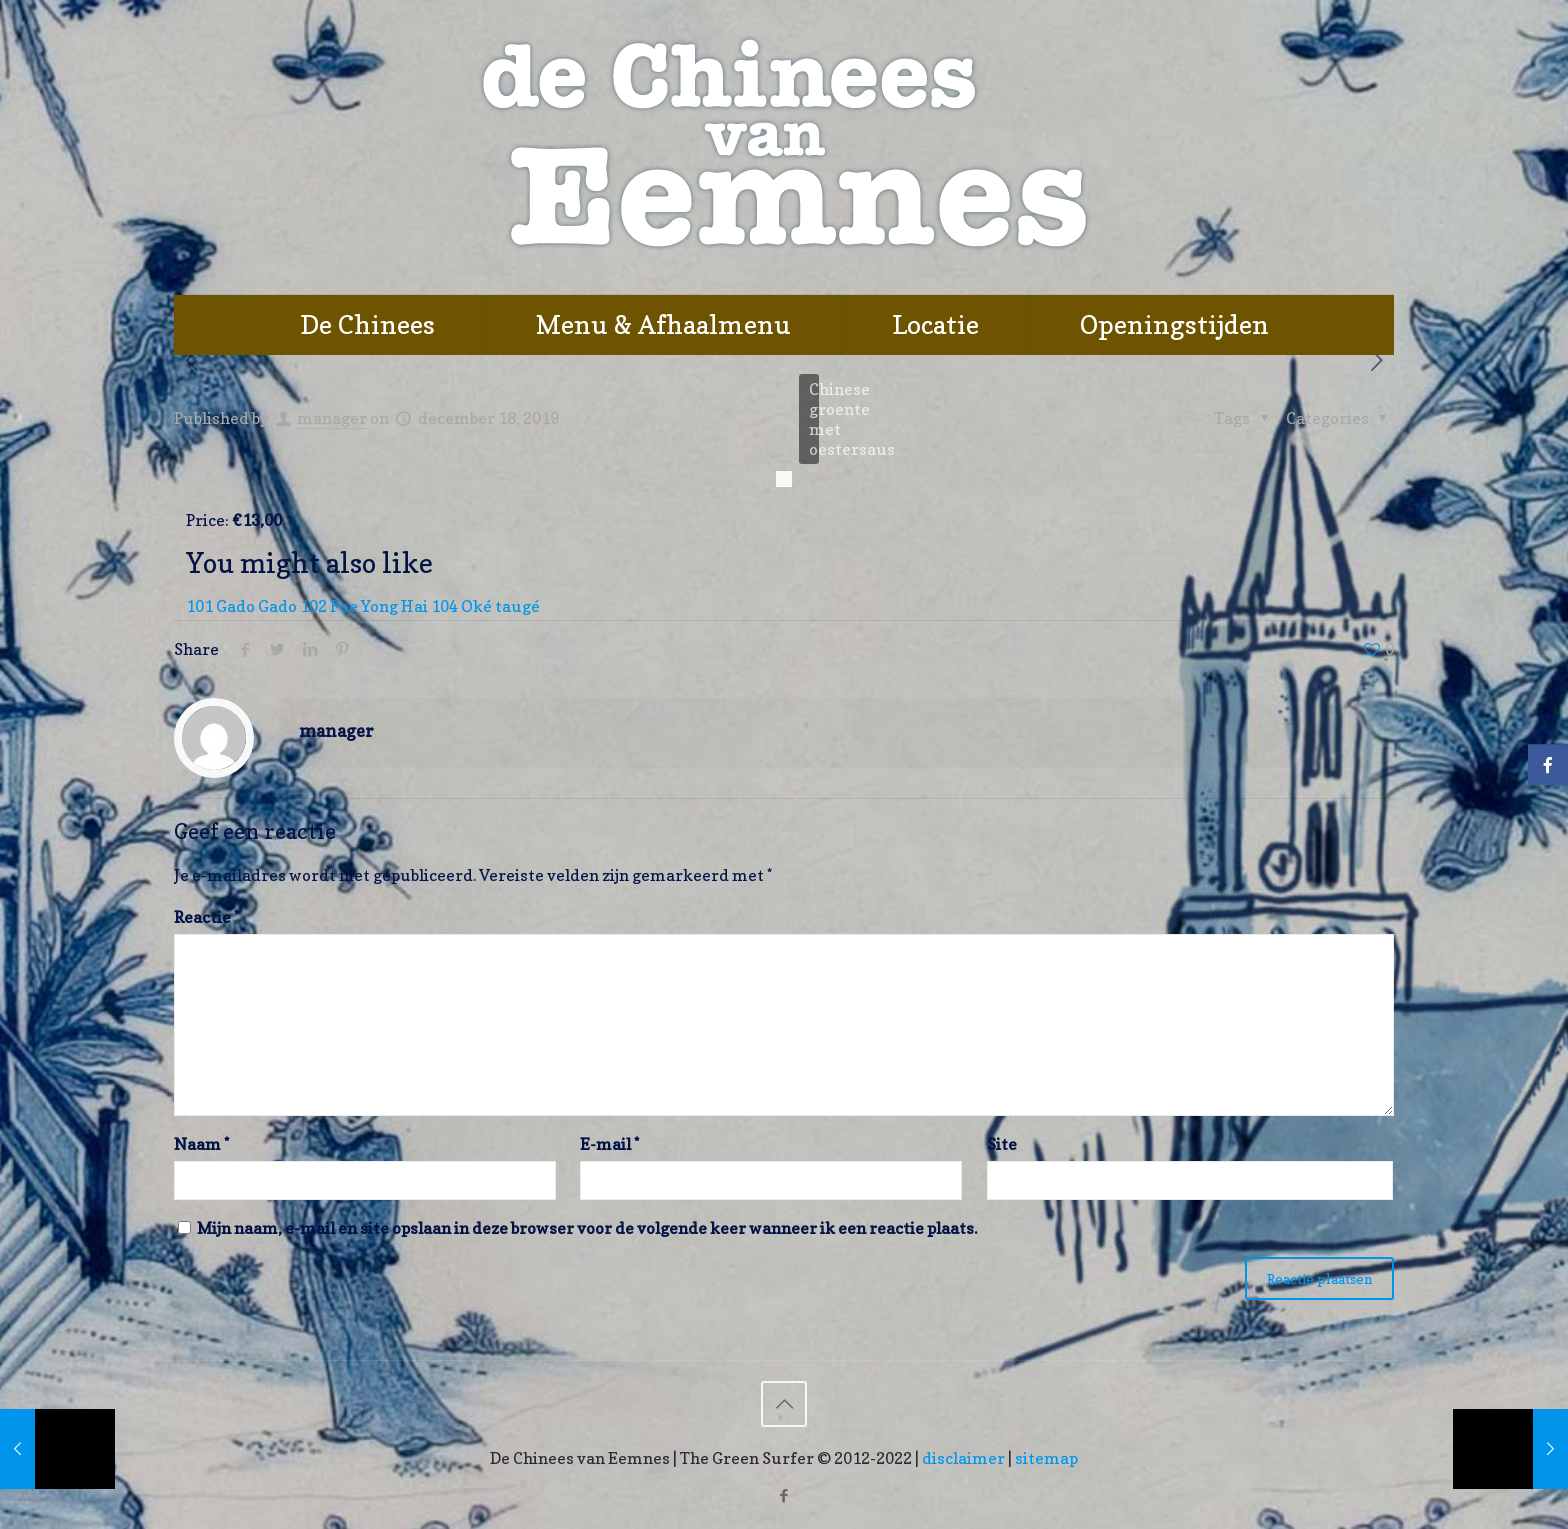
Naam (201, 1144)
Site (1002, 1144)
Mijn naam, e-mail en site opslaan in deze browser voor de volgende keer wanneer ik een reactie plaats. (587, 1228)
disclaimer (963, 1458)
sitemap (1046, 1458)
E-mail (609, 1144)
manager (332, 418)
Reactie (206, 917)
